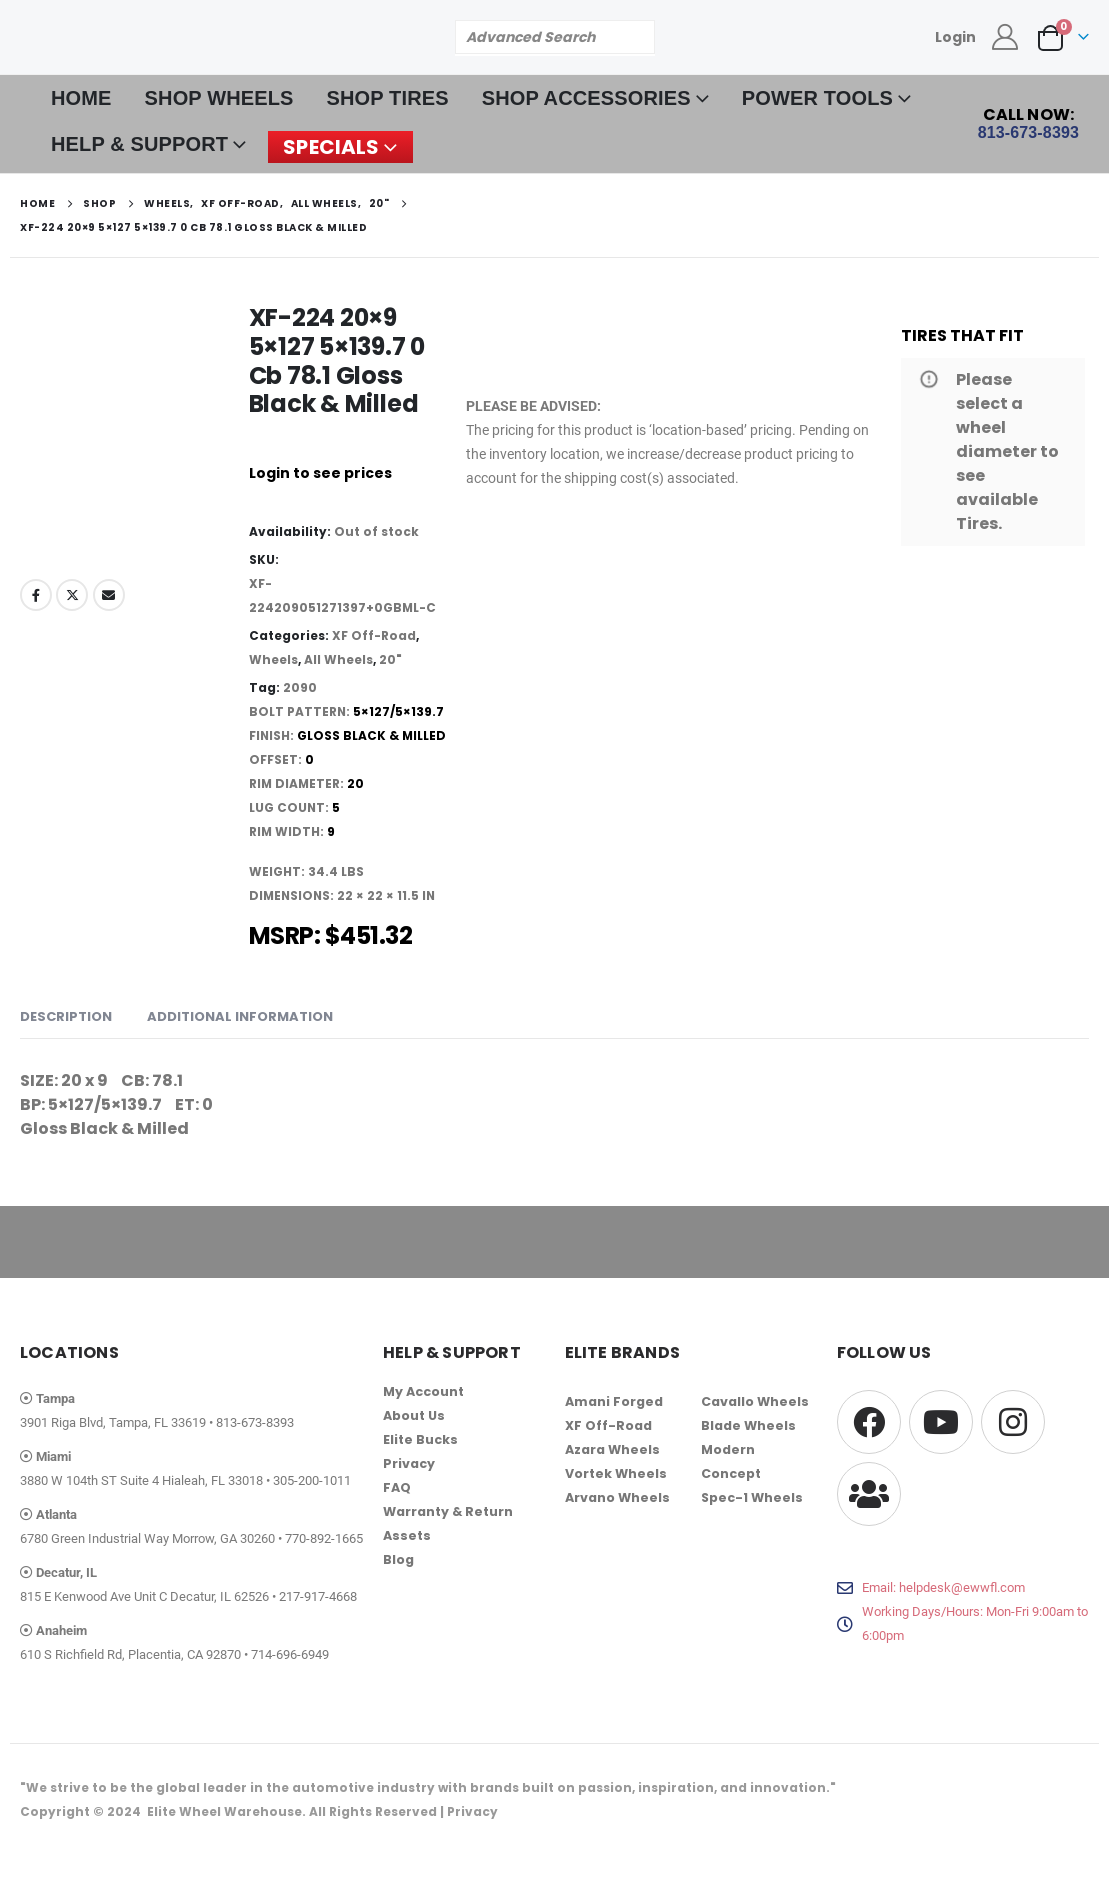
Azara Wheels (612, 1449)
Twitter (72, 595)
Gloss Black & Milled (371, 735)
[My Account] (1005, 37)
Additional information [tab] (240, 1016)
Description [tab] (66, 1016)
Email (109, 595)
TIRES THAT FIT (962, 335)
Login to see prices (320, 473)
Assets (407, 1535)
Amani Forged (614, 1401)
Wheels (273, 659)
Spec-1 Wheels (752, 1497)
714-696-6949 (290, 1654)
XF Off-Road (374, 635)
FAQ (397, 1487)
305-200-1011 (312, 1480)
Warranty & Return (448, 1511)
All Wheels (338, 659)
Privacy (409, 1463)
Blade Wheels (748, 1425)
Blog (398, 1559)
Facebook (36, 595)
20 (355, 783)
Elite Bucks (420, 1439)
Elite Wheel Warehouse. (226, 1811)
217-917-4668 (318, 1596)
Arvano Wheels (617, 1497)
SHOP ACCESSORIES (586, 98)
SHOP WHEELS (219, 98)
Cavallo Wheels (755, 1401)
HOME (81, 98)
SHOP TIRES (388, 98)
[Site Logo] (170, 36)
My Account (423, 1391)
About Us (414, 1415)
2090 (300, 687)
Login (955, 37)
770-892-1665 (324, 1538)
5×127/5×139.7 (398, 711)
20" (390, 659)
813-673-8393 (255, 1422)
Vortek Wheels (616, 1473)
